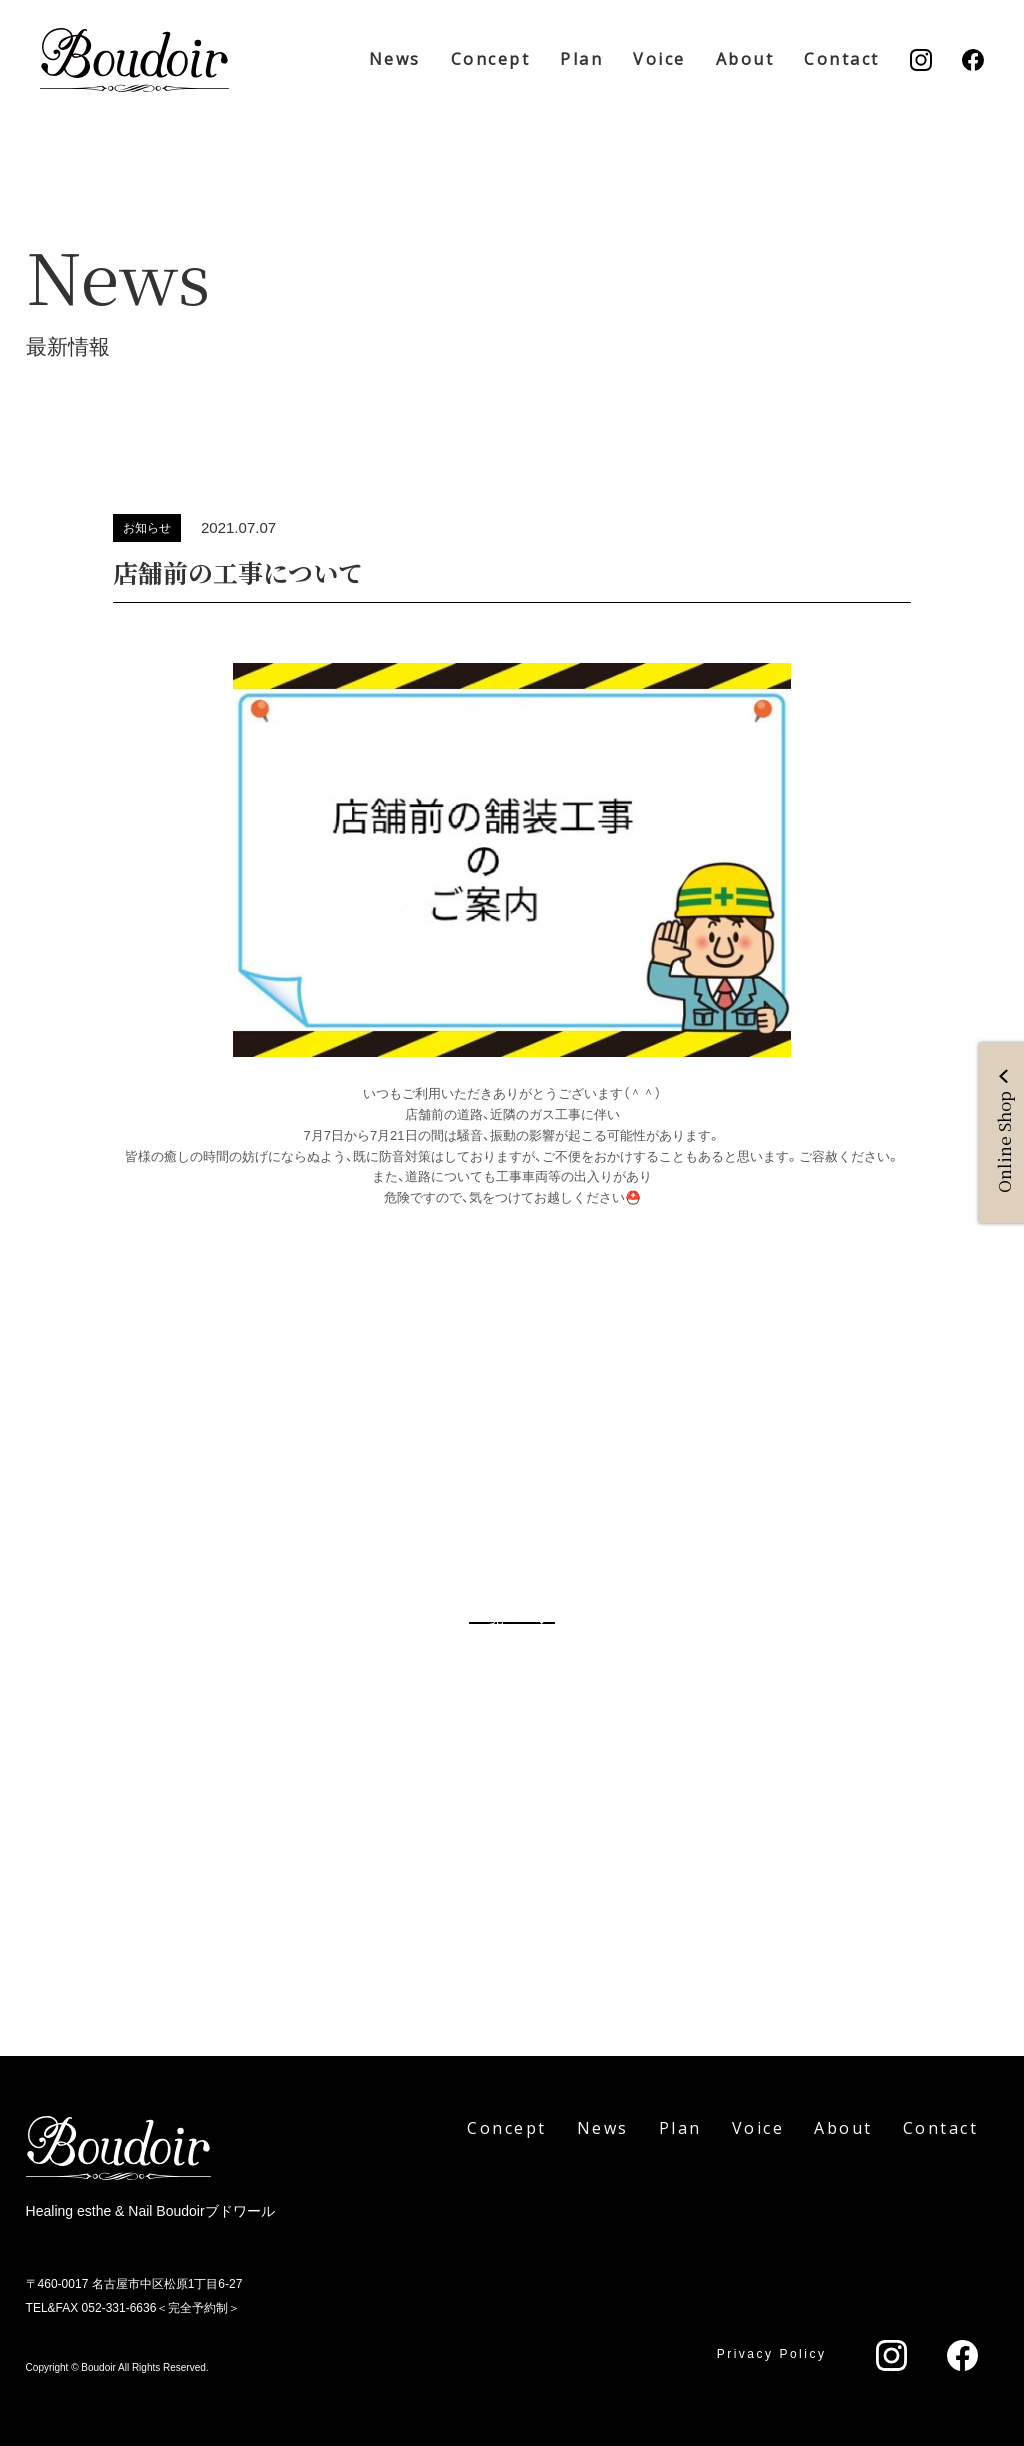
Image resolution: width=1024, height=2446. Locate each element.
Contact (842, 59)
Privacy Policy (772, 2354)
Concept (491, 59)
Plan (581, 59)
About (745, 59)
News (395, 59)
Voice (659, 59)
